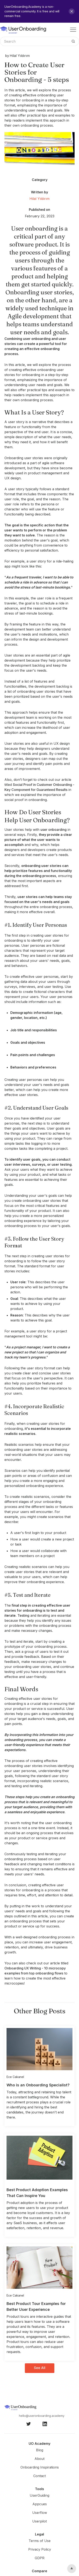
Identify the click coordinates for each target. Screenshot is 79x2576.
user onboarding (53, 829)
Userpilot (39, 2521)
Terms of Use (40, 2541)
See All (39, 2368)
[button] (73, 29)
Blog (39, 2450)
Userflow (39, 2512)
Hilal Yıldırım (39, 199)
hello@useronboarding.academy (41, 2415)
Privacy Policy (39, 2549)
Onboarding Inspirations (39, 2467)
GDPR (39, 2558)
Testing (23, 1615)
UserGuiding (39, 2495)
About (39, 2459)
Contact (39, 2476)
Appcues (39, 2504)
